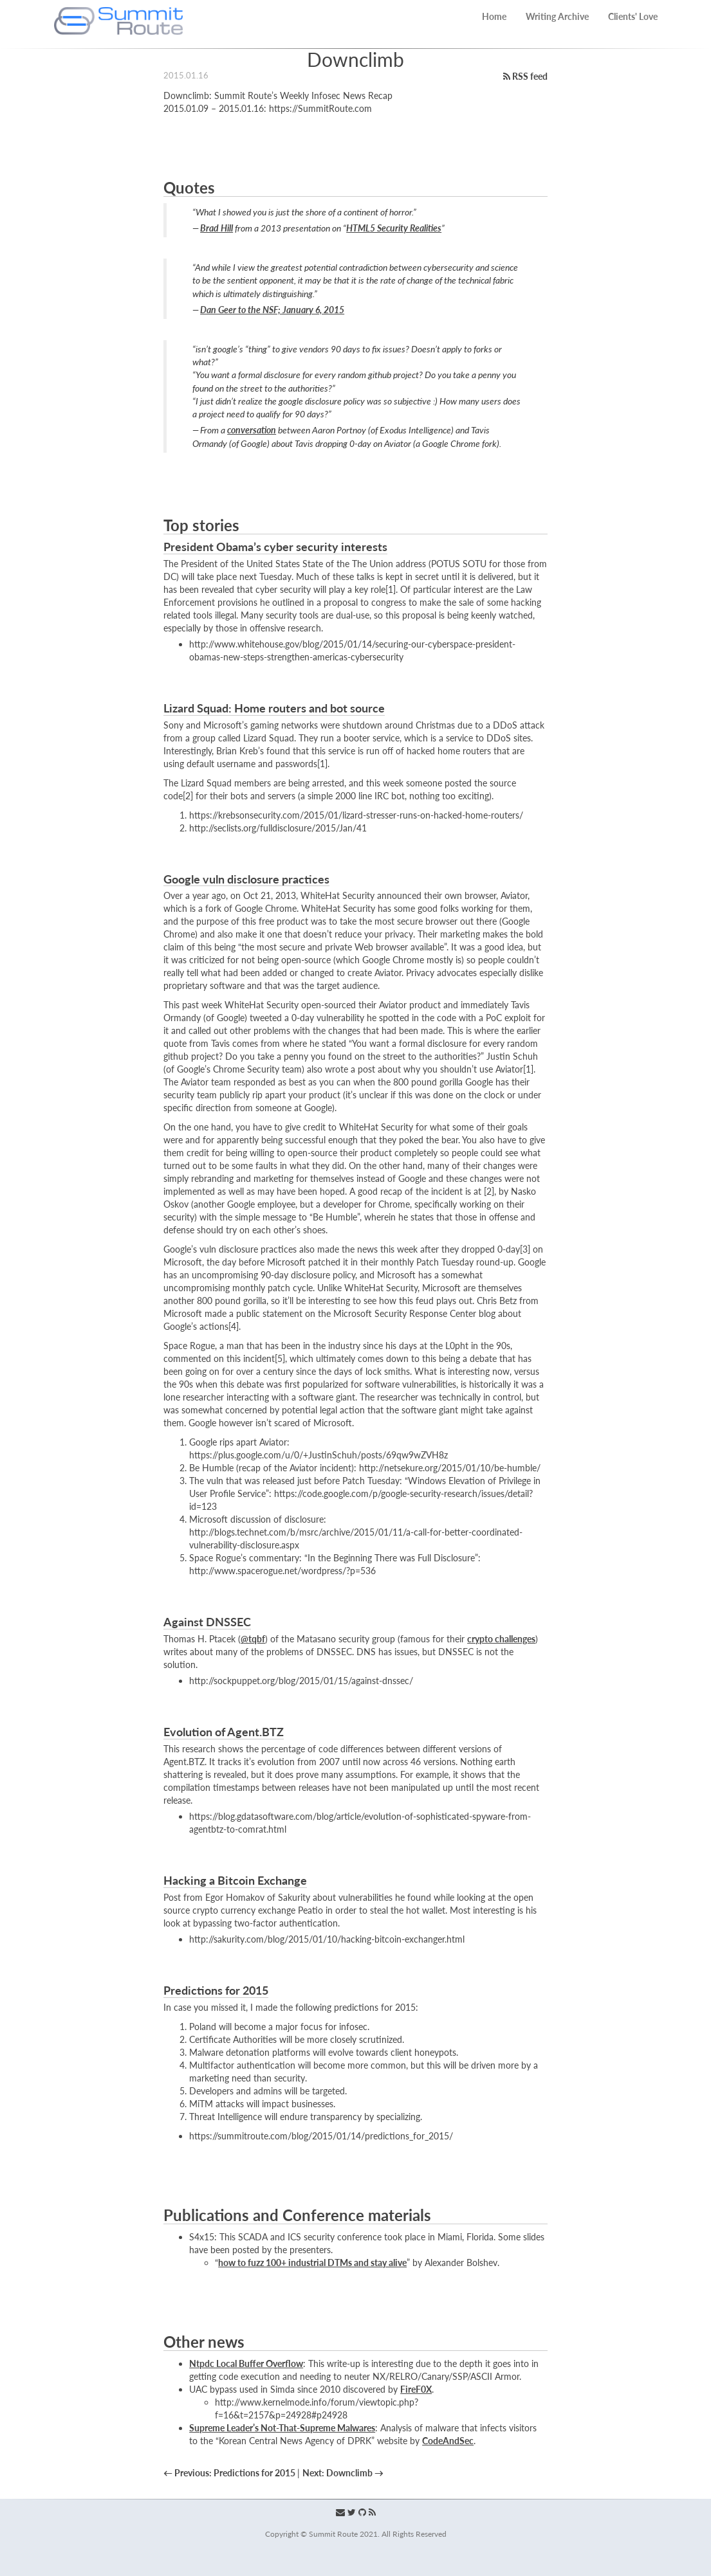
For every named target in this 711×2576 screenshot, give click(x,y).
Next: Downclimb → (342, 2472)
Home (494, 16)
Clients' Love (633, 16)
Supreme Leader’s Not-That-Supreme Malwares (282, 2427)
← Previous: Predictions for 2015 (230, 2472)
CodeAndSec (448, 2440)
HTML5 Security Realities (393, 227)
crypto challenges (501, 1638)
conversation (251, 429)
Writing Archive (557, 16)
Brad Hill (216, 227)
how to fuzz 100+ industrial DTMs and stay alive (312, 2262)
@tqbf (253, 1638)
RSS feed (525, 76)
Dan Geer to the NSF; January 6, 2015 (272, 309)
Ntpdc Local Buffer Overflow (246, 2363)
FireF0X (416, 2389)
